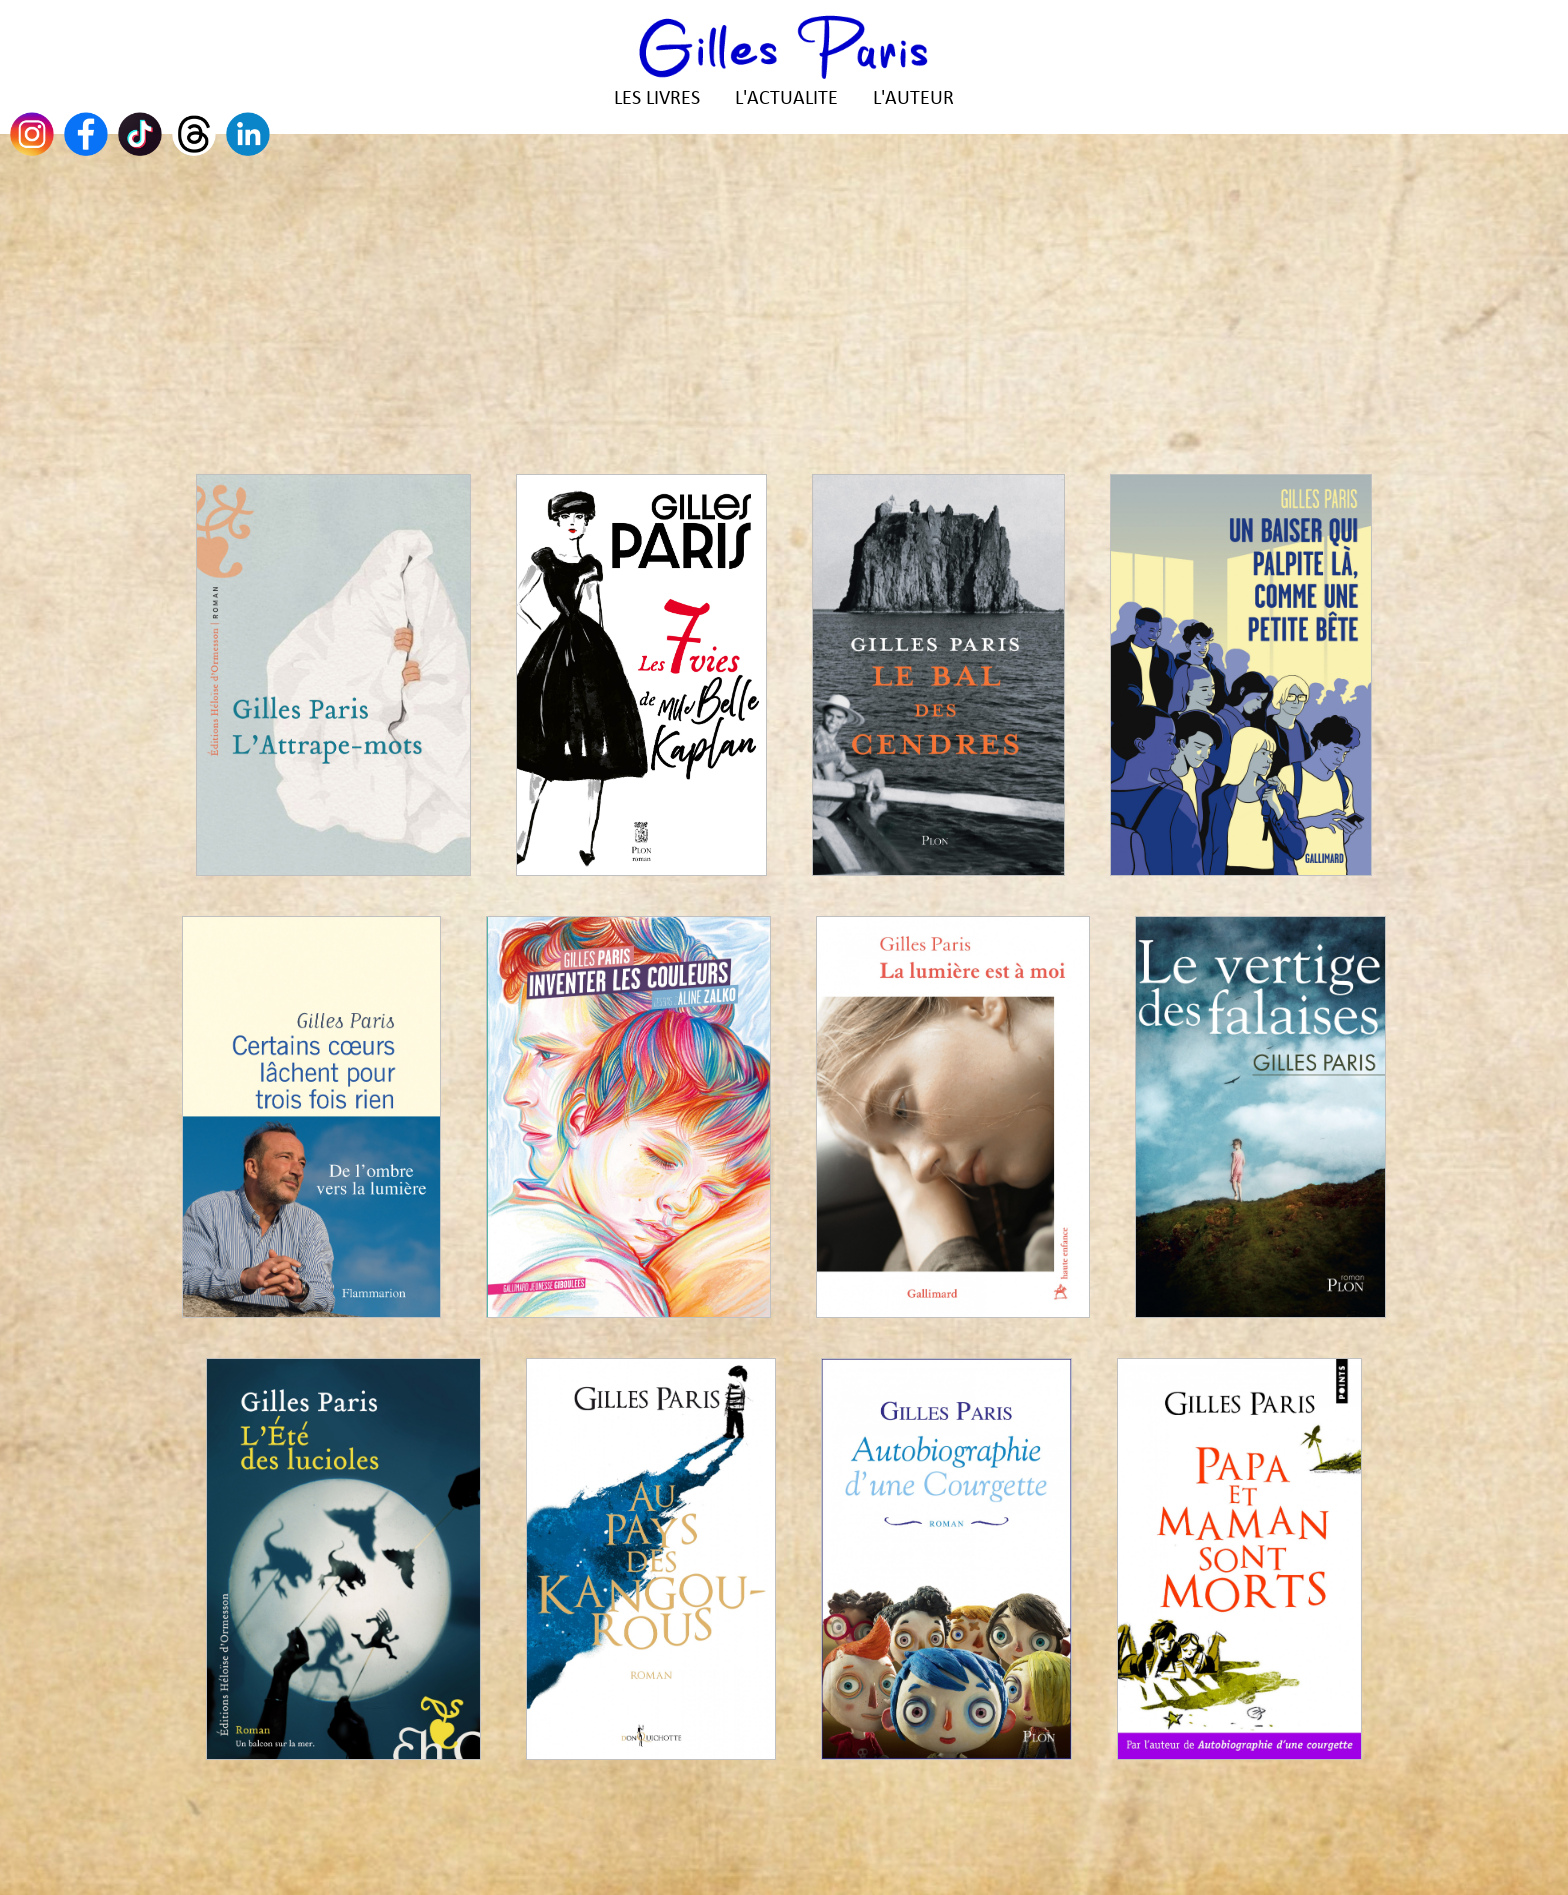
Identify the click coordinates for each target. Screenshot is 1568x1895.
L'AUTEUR (913, 99)
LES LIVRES (657, 99)
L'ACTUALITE (786, 99)
